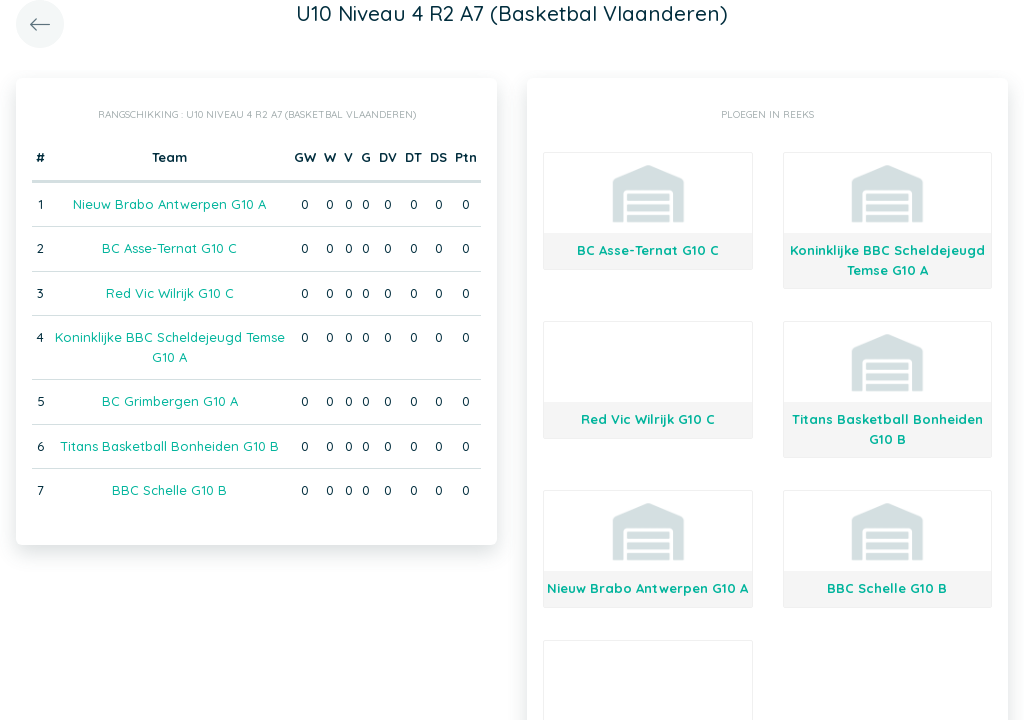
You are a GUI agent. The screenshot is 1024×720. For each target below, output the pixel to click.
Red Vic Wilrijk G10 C (170, 293)
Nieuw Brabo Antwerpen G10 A (169, 204)
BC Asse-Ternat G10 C (169, 248)
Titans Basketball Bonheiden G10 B (169, 446)
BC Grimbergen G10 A (170, 401)
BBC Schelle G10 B (169, 490)
